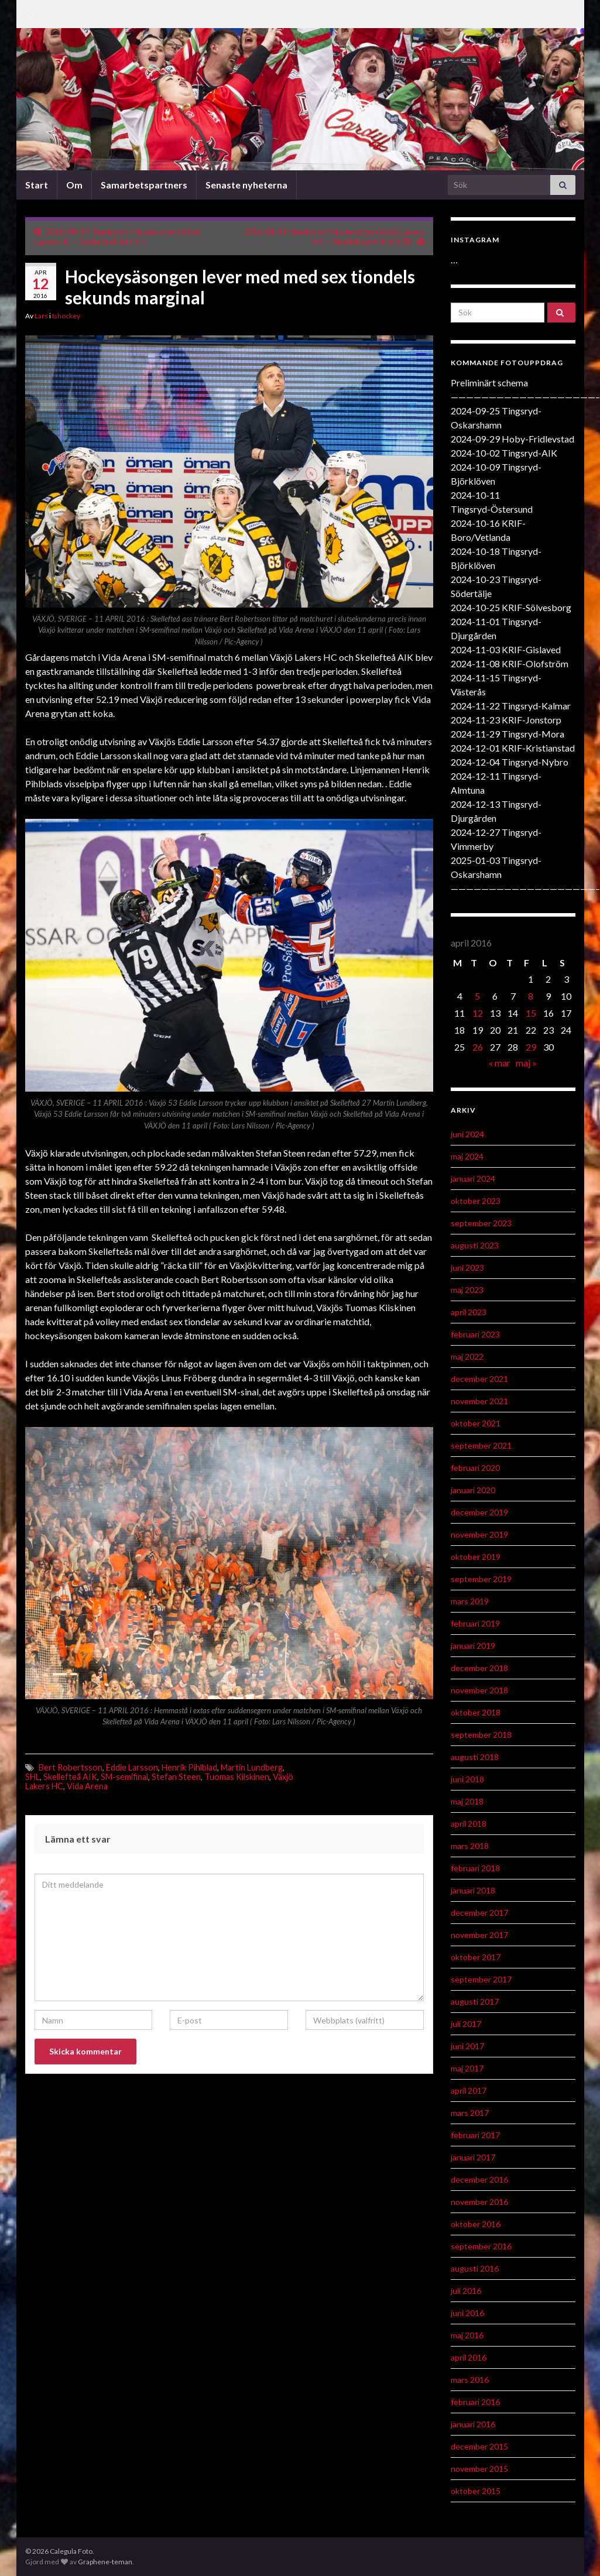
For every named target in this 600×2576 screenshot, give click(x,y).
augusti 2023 (475, 1245)
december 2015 (479, 2446)
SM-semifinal (124, 1777)
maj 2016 (467, 2335)
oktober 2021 (475, 1423)
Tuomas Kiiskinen (236, 1777)
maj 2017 (467, 2068)
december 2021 (479, 1379)
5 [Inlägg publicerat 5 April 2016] (477, 995)
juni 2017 (467, 2046)
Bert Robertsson (70, 1767)
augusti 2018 (475, 1757)
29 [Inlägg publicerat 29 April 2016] (531, 1046)
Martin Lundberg (252, 1767)
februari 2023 (475, 1334)
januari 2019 (473, 1646)
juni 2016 (467, 2313)
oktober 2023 (475, 1201)
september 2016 (481, 2246)
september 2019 (481, 1579)
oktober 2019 (475, 1557)
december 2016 (479, 2179)
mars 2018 (470, 1846)
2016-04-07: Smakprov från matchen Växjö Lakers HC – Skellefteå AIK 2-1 (117, 236)
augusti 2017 (475, 2001)
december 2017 (479, 1913)
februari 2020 (475, 1468)
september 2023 (481, 1223)
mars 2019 (470, 1601)
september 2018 (481, 1735)
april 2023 (468, 1312)
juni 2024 (467, 1134)
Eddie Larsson (132, 1767)
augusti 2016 (475, 2268)
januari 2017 (473, 2157)
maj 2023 (467, 1290)
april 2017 (468, 2090)
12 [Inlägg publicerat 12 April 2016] (477, 1012)
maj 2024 (467, 1156)
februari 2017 (475, 2135)
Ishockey (66, 315)
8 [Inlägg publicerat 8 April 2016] (530, 995)
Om (74, 184)
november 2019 (479, 1534)
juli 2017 (466, 2024)
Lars (41, 315)
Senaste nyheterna (246, 184)
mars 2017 (470, 2113)
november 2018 (479, 1690)
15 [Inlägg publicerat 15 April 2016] (531, 1012)
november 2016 (479, 2202)
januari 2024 (473, 1179)
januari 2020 (473, 1490)
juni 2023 (467, 1267)
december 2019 (479, 1512)
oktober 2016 (475, 2224)
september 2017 (481, 1979)
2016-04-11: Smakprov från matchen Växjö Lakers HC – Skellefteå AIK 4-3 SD (334, 236)
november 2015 (479, 2469)
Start (36, 184)
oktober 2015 (475, 2491)
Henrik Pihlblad (189, 1767)
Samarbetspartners (144, 184)
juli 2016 (466, 2291)
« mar (499, 1062)
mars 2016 (470, 2380)
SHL (32, 1777)
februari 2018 (475, 1868)
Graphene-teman (105, 2561)
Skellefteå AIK (70, 1777)
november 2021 (479, 1401)
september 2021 (481, 1445)
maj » (526, 1062)
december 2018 (479, 1668)
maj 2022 (467, 1356)
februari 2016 (475, 2402)
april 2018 (468, 1824)
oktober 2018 (475, 1712)
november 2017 (479, 1935)
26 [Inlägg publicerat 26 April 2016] (477, 1046)
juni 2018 (467, 1779)
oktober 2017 (475, 1957)
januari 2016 (473, 2424)
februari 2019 (475, 1623)
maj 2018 (467, 1801)
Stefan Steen (176, 1777)
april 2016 (468, 2357)
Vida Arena (87, 1786)
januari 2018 (473, 1890)
